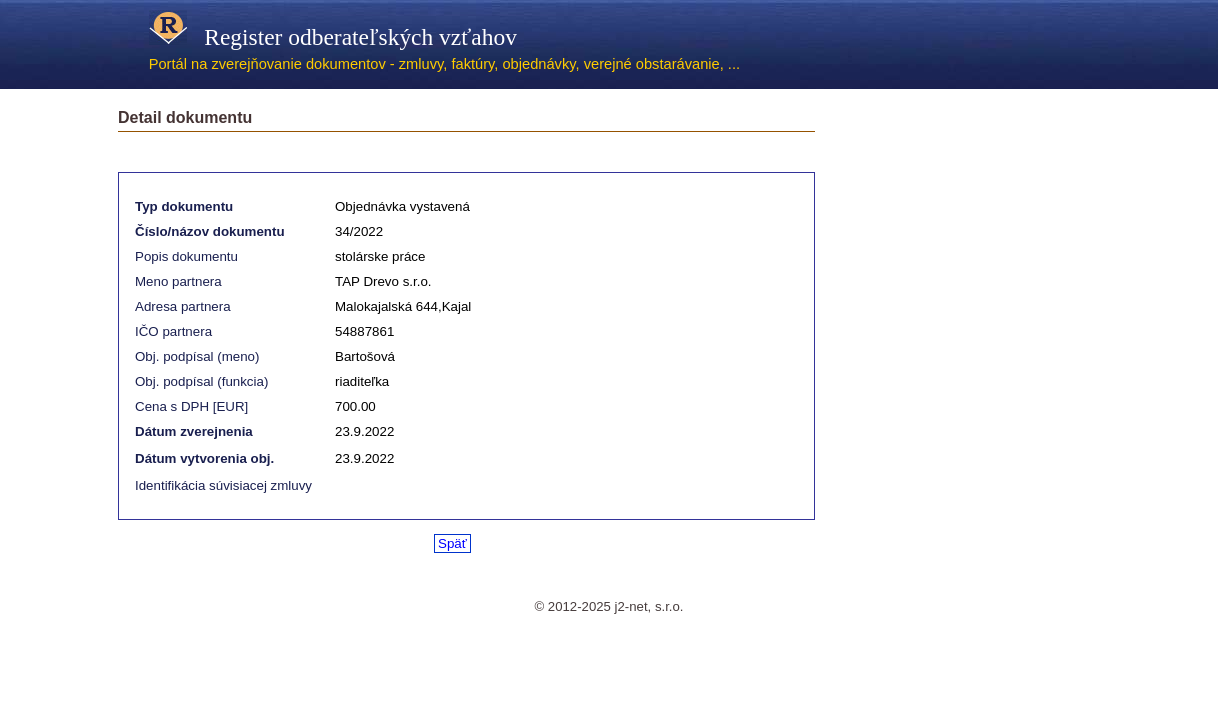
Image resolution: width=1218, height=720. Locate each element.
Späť (452, 543)
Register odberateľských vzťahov (333, 37)
